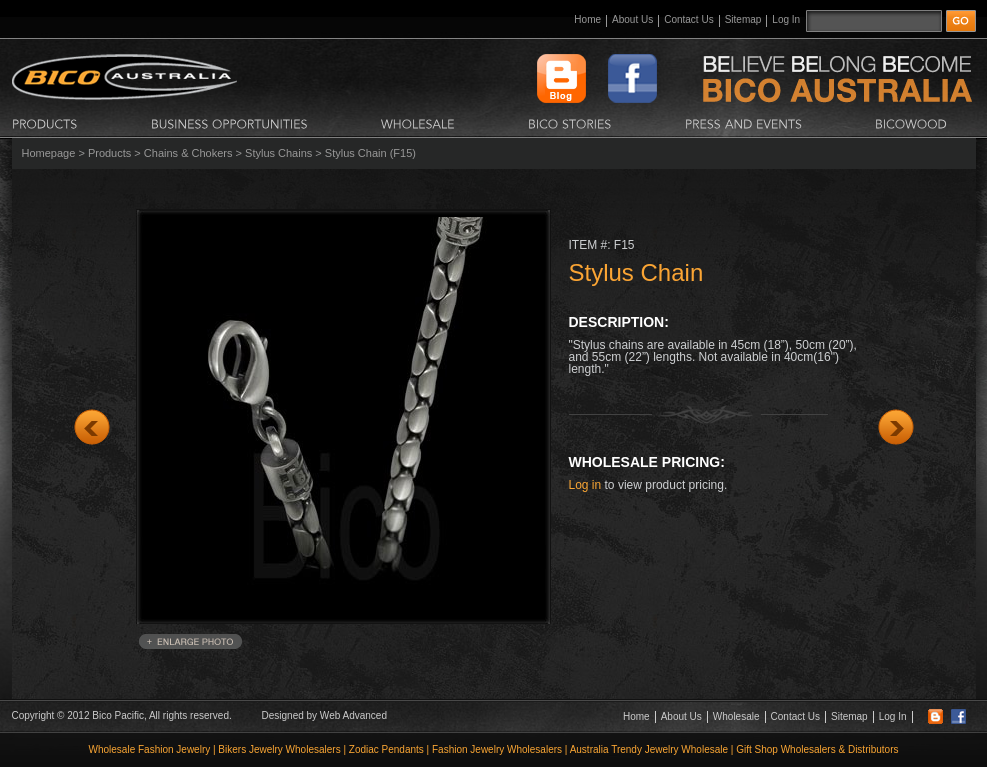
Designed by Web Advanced (324, 715)
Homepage (49, 153)
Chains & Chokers (188, 153)
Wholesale (736, 716)
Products (109, 153)
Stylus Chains (278, 153)
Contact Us (688, 19)
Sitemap (743, 19)
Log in (585, 485)
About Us (632, 19)
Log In (786, 19)
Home (587, 19)
